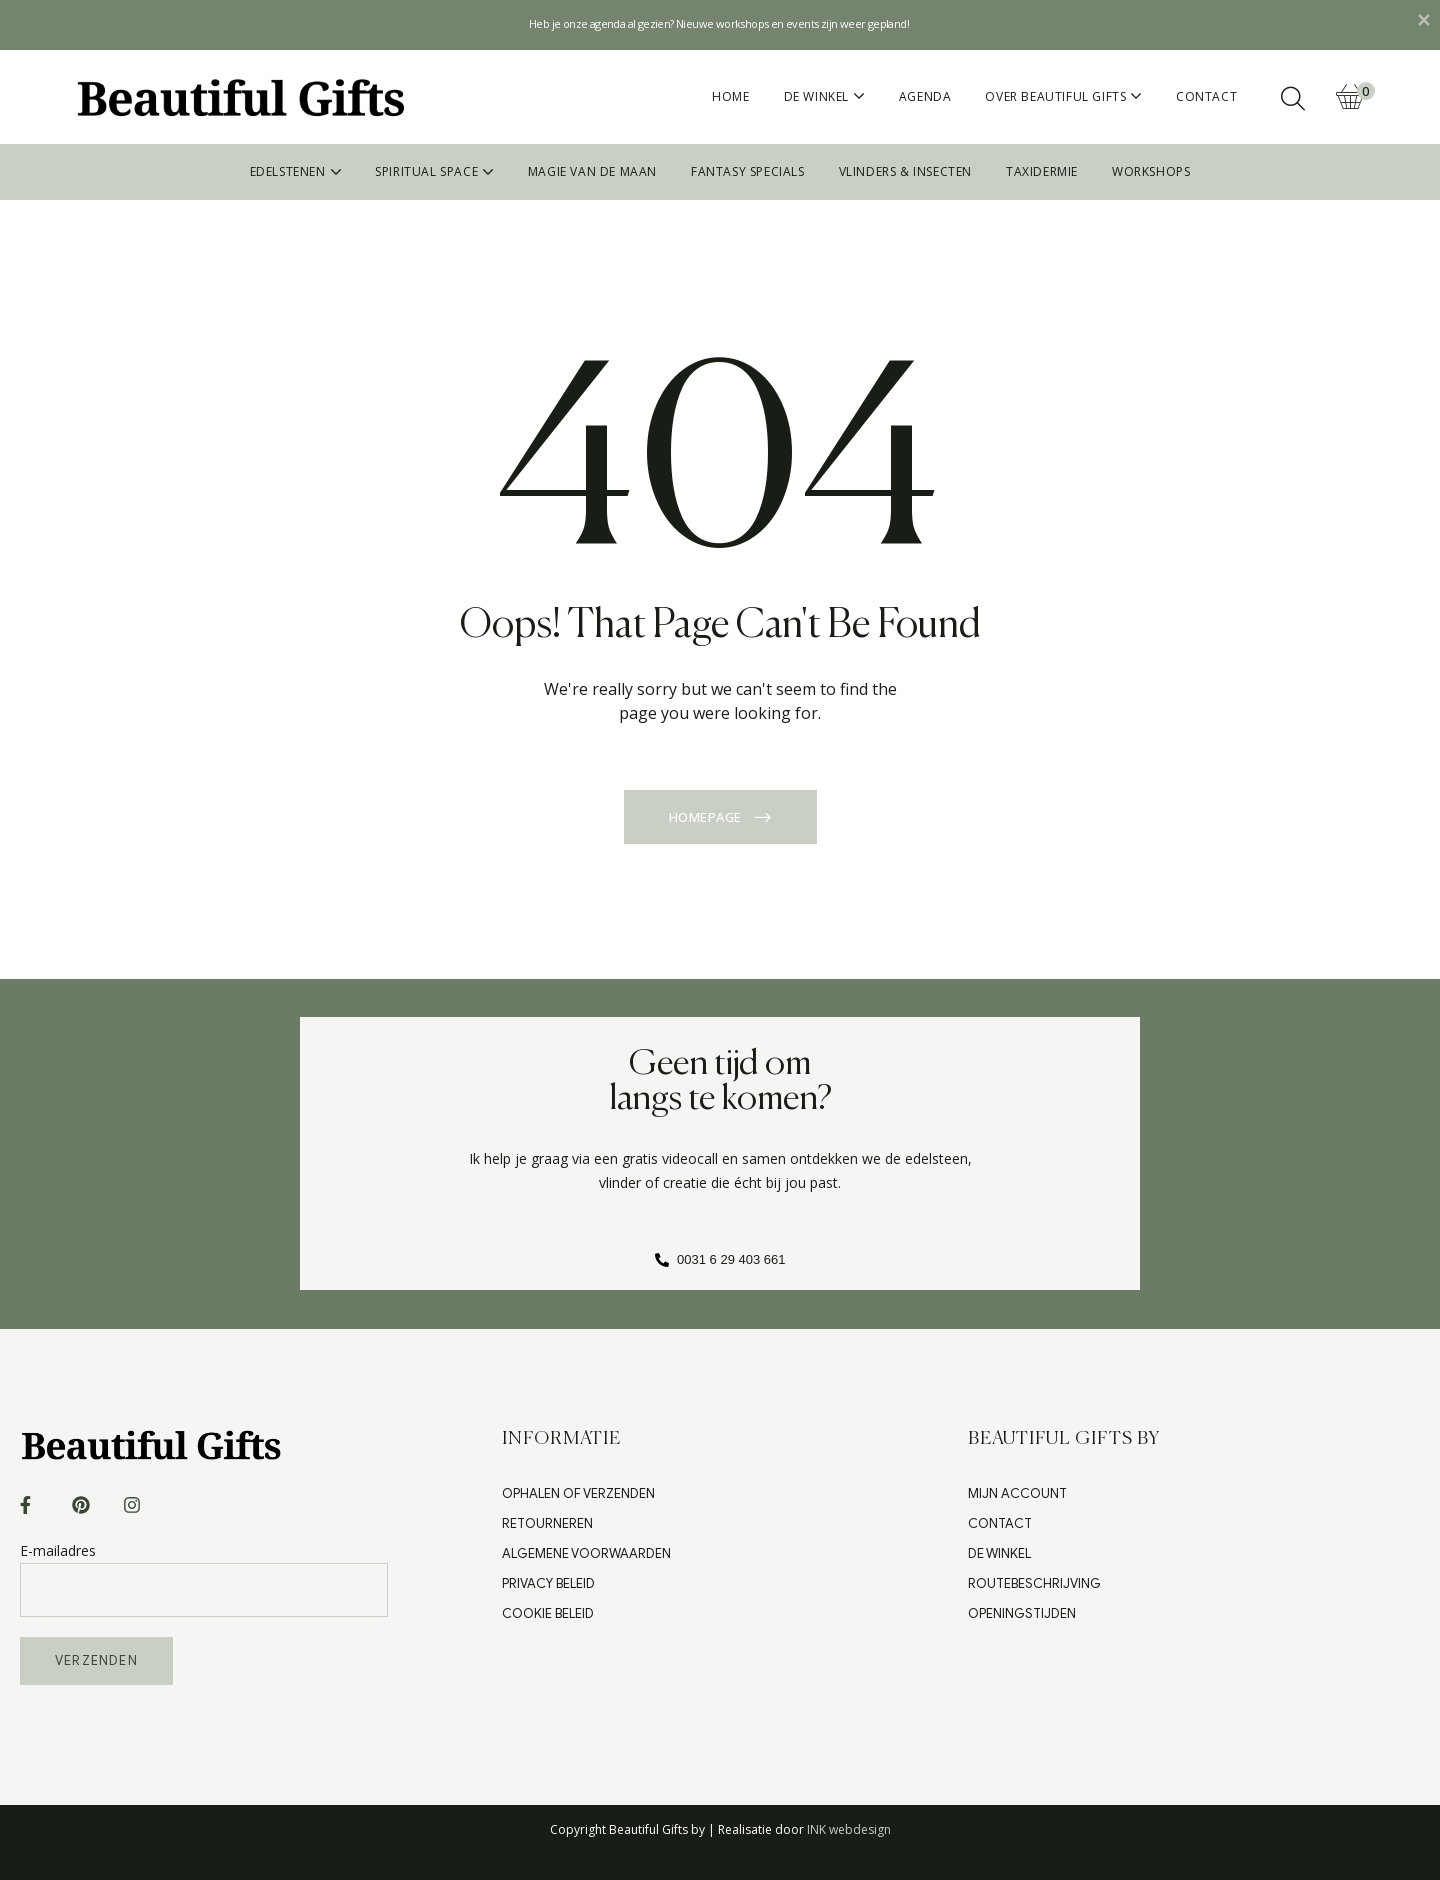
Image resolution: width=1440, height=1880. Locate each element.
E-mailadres (204, 1569)
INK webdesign (849, 1829)
